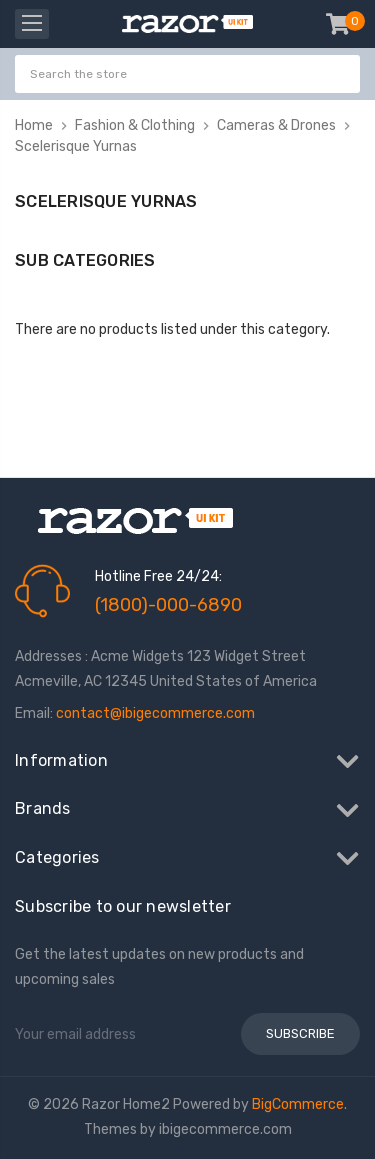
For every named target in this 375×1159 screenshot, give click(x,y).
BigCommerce (298, 1104)
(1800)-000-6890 (168, 605)
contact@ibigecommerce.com (155, 713)
